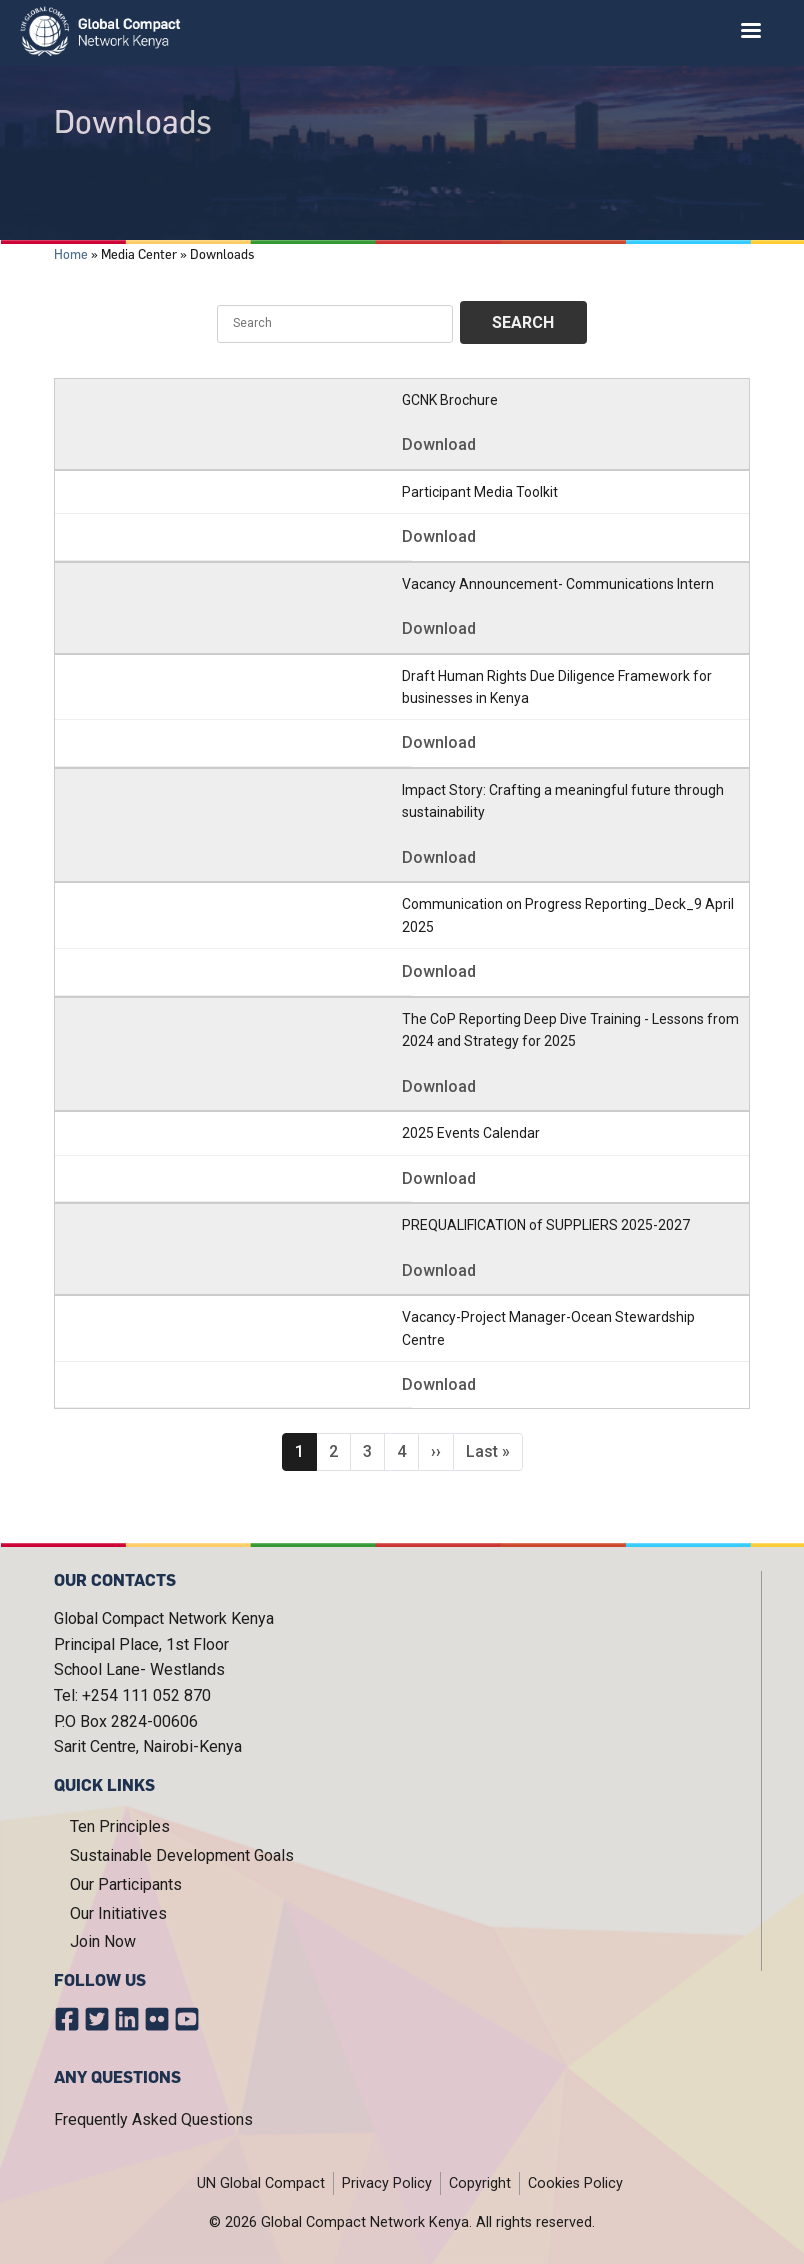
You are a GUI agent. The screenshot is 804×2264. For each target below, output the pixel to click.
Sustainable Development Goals (182, 1855)
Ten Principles (120, 1826)
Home (71, 254)
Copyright (480, 2183)
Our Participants (126, 1884)
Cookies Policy (575, 2183)
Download (439, 444)
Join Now (103, 1941)
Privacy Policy (387, 2183)
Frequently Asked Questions (153, 2119)
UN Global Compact (261, 2183)
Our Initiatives (118, 1913)
